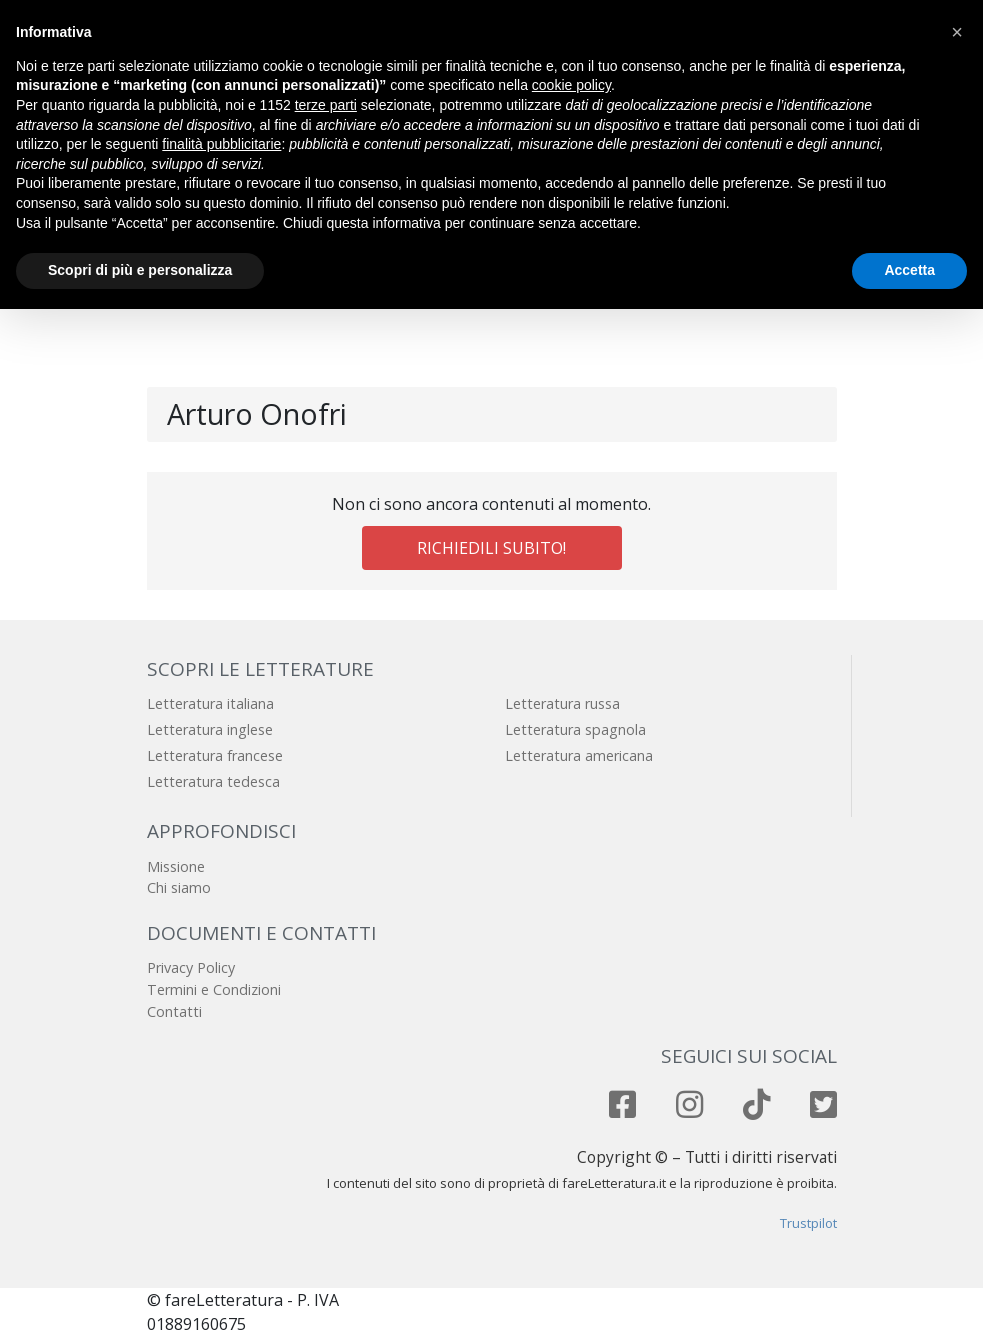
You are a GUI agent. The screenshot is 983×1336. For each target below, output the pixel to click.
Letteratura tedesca (213, 781)
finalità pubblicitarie (221, 144)
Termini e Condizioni (214, 989)
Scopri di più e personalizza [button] (140, 270)
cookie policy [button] (571, 85)
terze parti (326, 105)
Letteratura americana (579, 755)
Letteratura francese (215, 755)
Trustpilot (808, 1223)
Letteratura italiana (210, 703)
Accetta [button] (909, 270)
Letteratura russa (562, 703)
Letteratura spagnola (575, 729)
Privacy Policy (191, 967)
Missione (176, 866)
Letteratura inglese (210, 729)
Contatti (174, 1011)
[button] (957, 32)
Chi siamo (179, 887)
